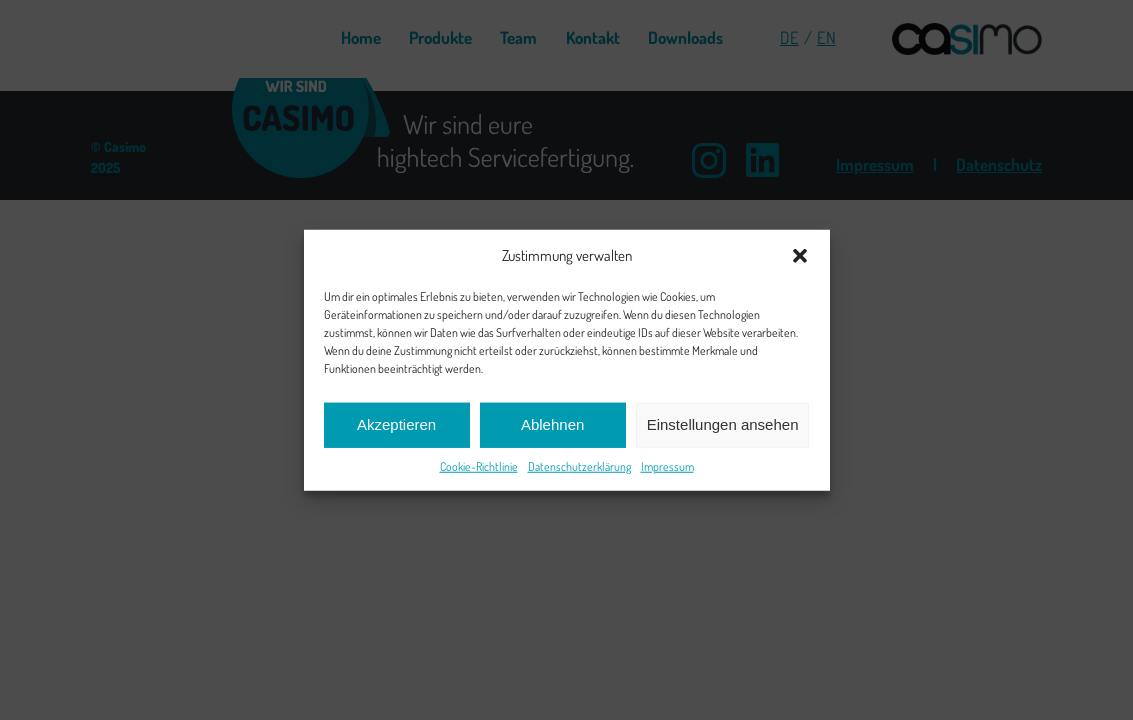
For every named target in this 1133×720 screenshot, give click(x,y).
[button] (800, 256)
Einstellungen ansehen (723, 424)
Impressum (667, 465)
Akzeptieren (396, 424)
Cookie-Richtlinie (479, 465)
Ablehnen (552, 424)
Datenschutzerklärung (579, 465)
